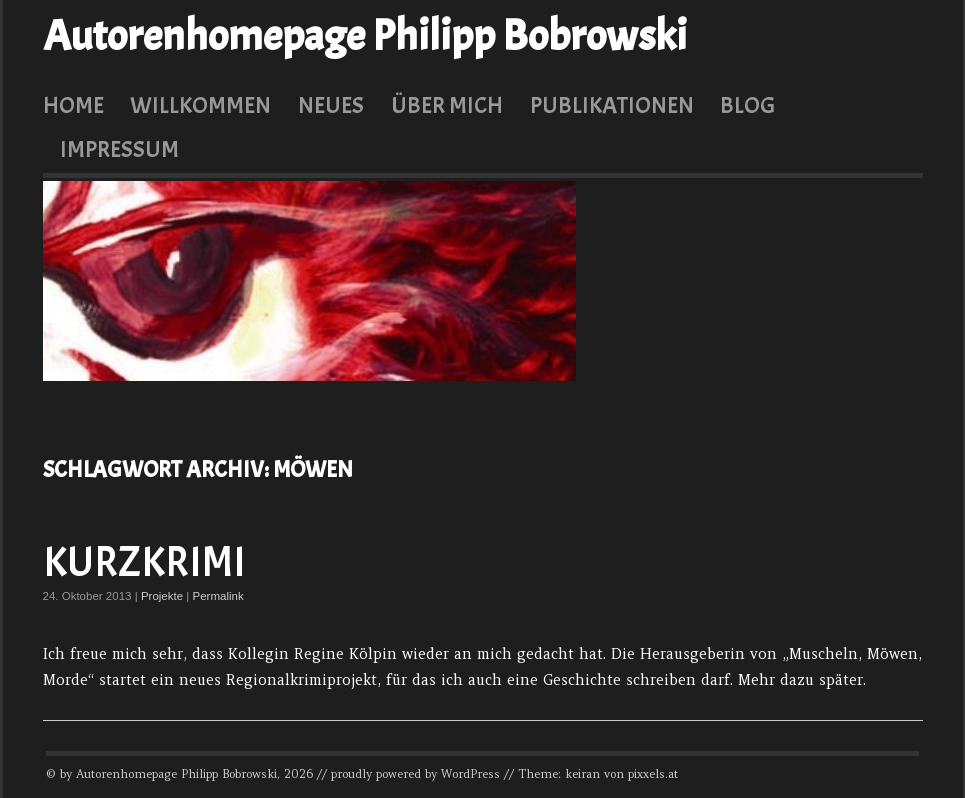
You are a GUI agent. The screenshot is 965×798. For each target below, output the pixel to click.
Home (73, 105)
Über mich (447, 105)
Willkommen (200, 105)
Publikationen (612, 105)
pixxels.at (653, 774)
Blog (747, 105)
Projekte (162, 596)
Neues (331, 105)
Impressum (119, 149)
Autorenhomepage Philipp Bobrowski (365, 36)
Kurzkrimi (144, 562)
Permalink (218, 596)
